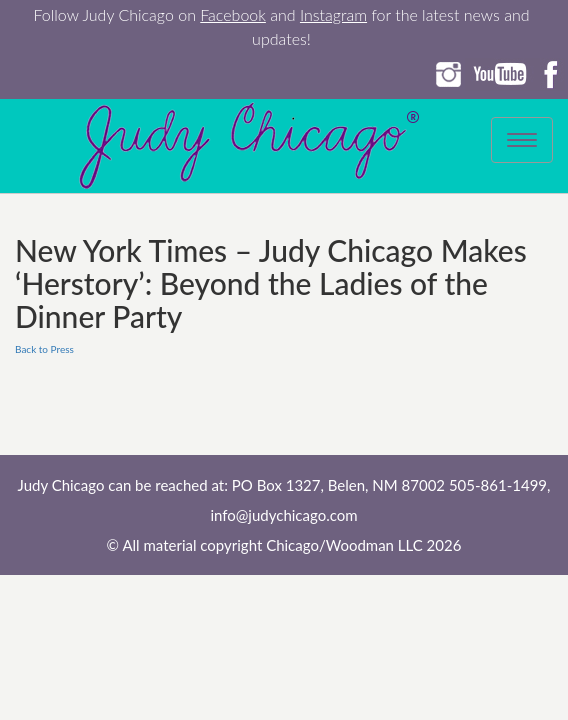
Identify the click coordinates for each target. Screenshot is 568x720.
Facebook (233, 14)
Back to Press (44, 349)
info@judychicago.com (283, 515)
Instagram (333, 14)
